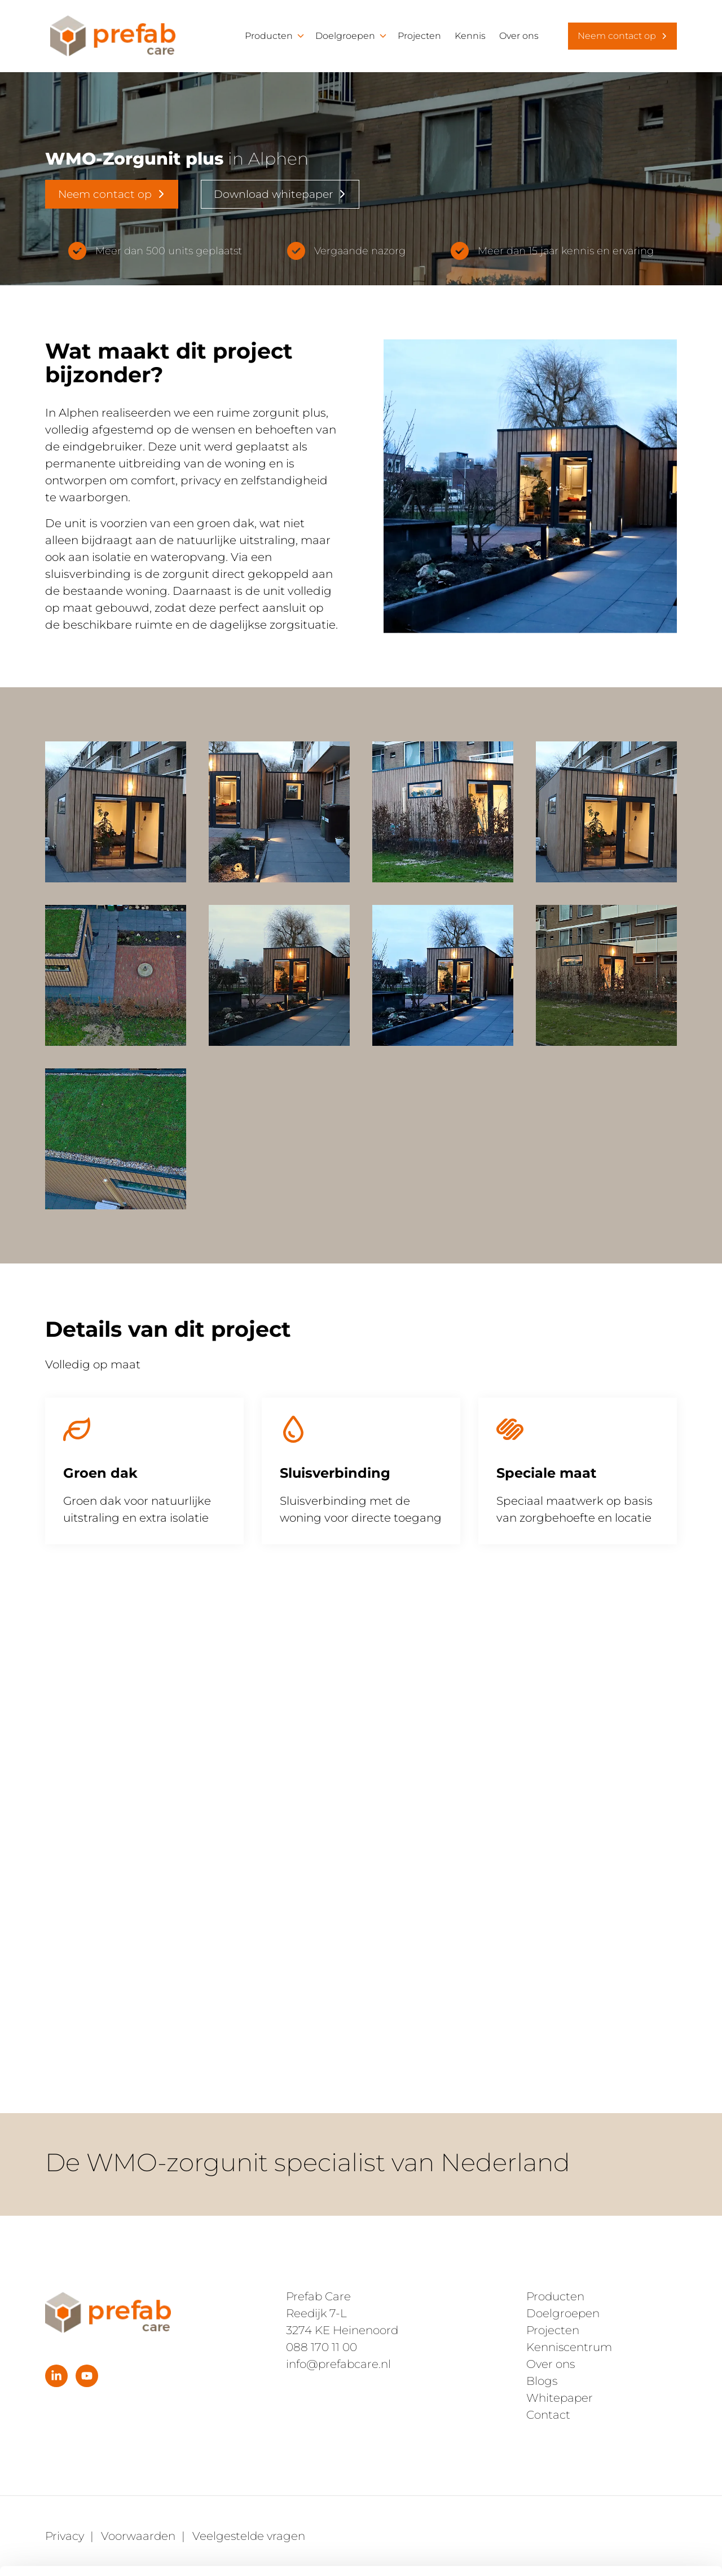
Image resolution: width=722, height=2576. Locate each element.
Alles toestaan (627, 2457)
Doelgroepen (345, 35)
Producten (269, 35)
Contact (548, 2415)
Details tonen (174, 2554)
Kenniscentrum (569, 2347)
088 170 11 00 (321, 2347)
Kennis (470, 35)
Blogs (541, 2381)
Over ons (519, 35)
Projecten (419, 35)
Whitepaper (559, 2398)
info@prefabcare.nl (338, 2364)
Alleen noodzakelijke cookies (628, 2494)
